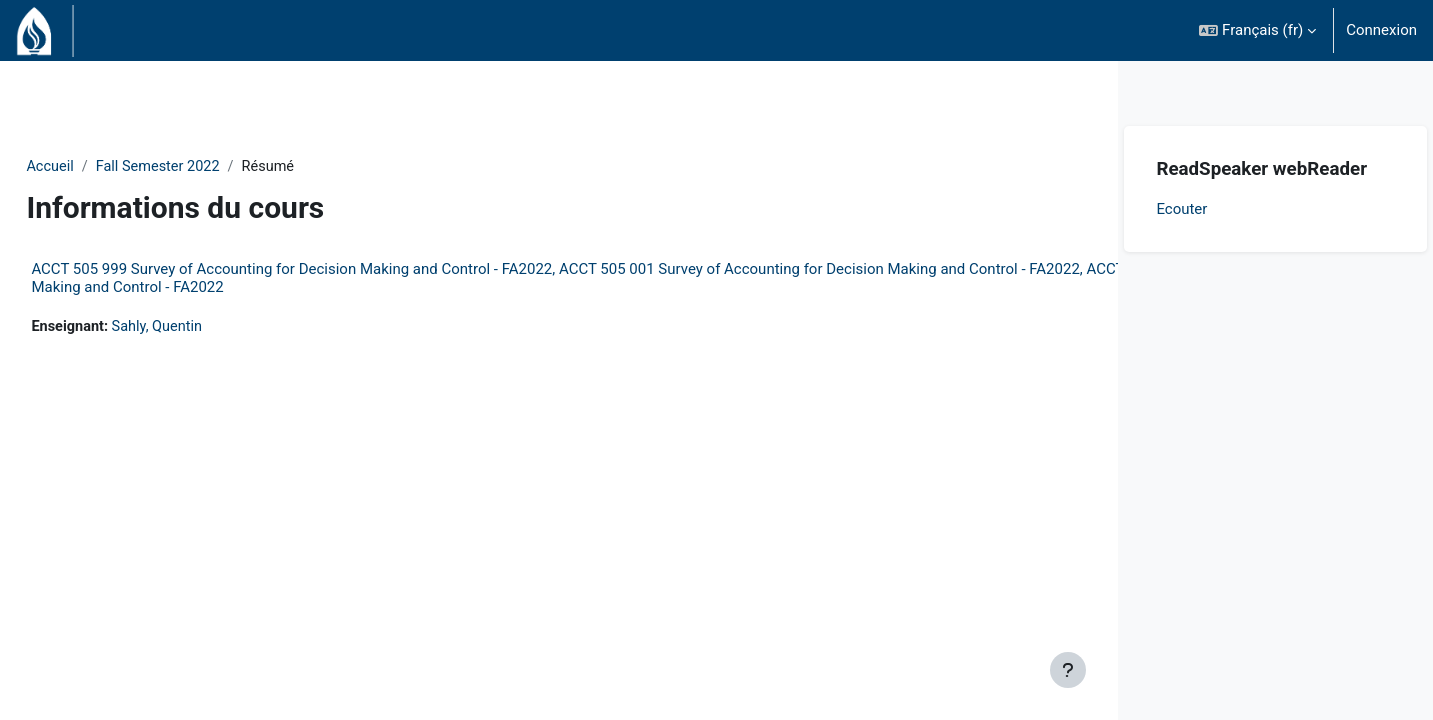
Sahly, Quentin (206, 328)
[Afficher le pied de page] (1068, 670)
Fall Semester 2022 (206, 167)
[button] (1257, 30)
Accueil (95, 167)
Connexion (1381, 30)
